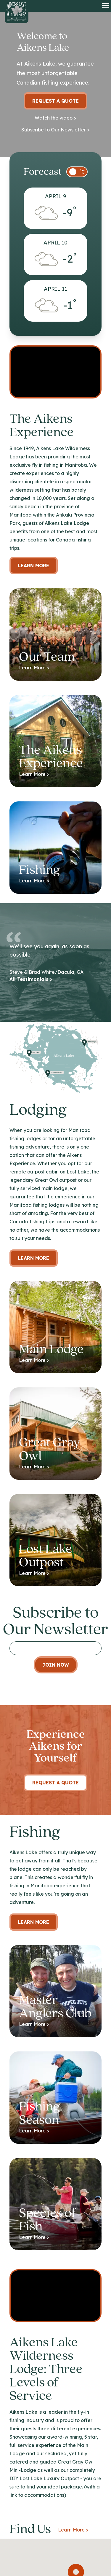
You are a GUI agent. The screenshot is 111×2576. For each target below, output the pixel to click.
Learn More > (73, 2530)
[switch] (77, 171)
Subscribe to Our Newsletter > (55, 130)
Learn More (33, 565)
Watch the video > (55, 118)
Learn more (33, 1258)
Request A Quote (55, 1783)
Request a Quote (55, 101)
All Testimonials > (31, 979)
